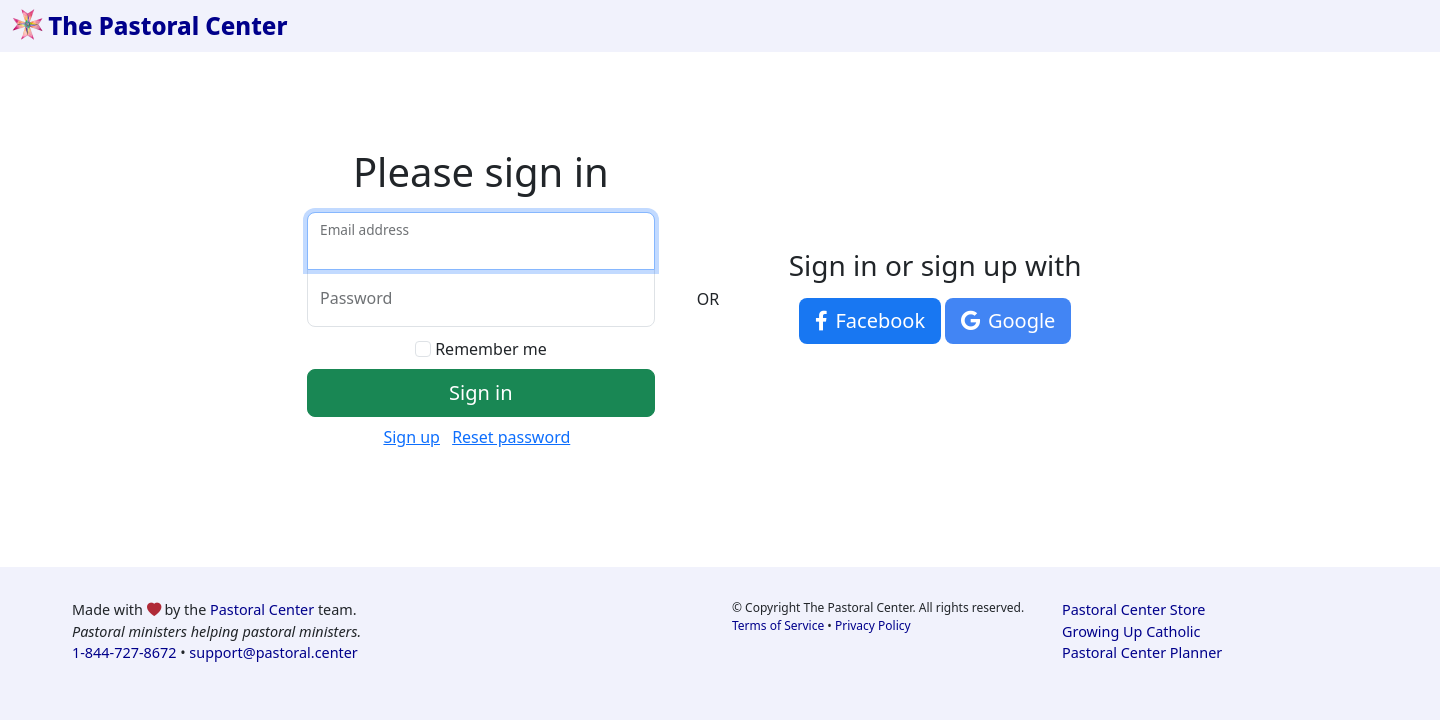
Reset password (511, 437)
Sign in (481, 392)
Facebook (870, 320)
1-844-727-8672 (124, 652)
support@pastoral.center (273, 652)
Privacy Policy (873, 625)
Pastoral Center (262, 609)
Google (1008, 320)
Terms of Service (778, 625)
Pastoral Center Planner (1142, 652)
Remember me (491, 349)
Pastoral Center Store (1133, 609)
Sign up (411, 437)
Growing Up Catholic (1131, 631)
